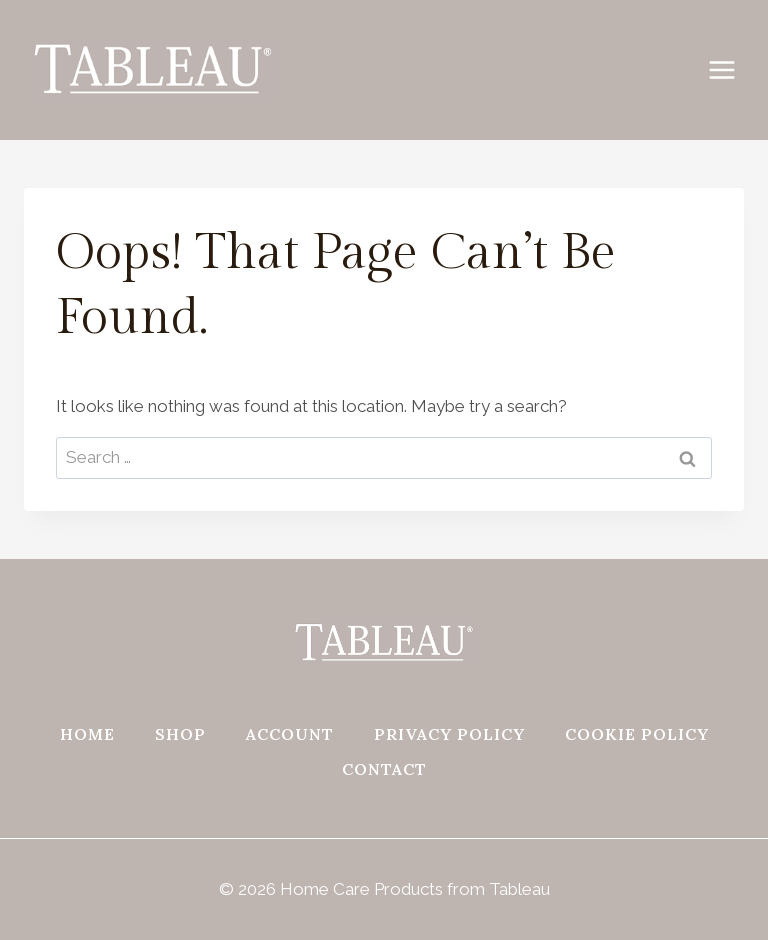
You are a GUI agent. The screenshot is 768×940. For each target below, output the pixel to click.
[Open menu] (732, 69)
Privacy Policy (449, 734)
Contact (384, 769)
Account (290, 734)
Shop (180, 734)
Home (87, 734)
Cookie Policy (637, 734)
